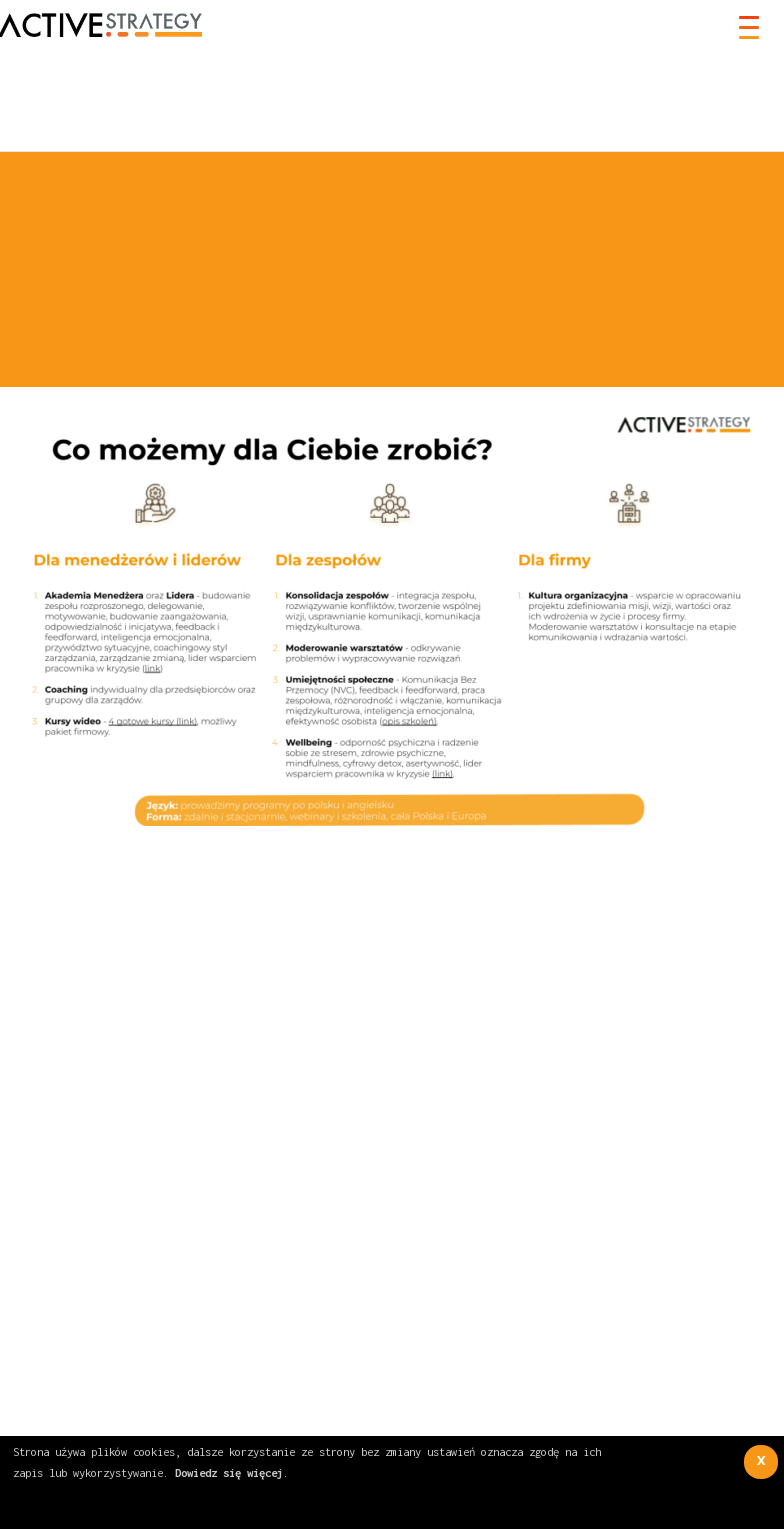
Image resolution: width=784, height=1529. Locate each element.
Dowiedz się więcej (229, 1472)
